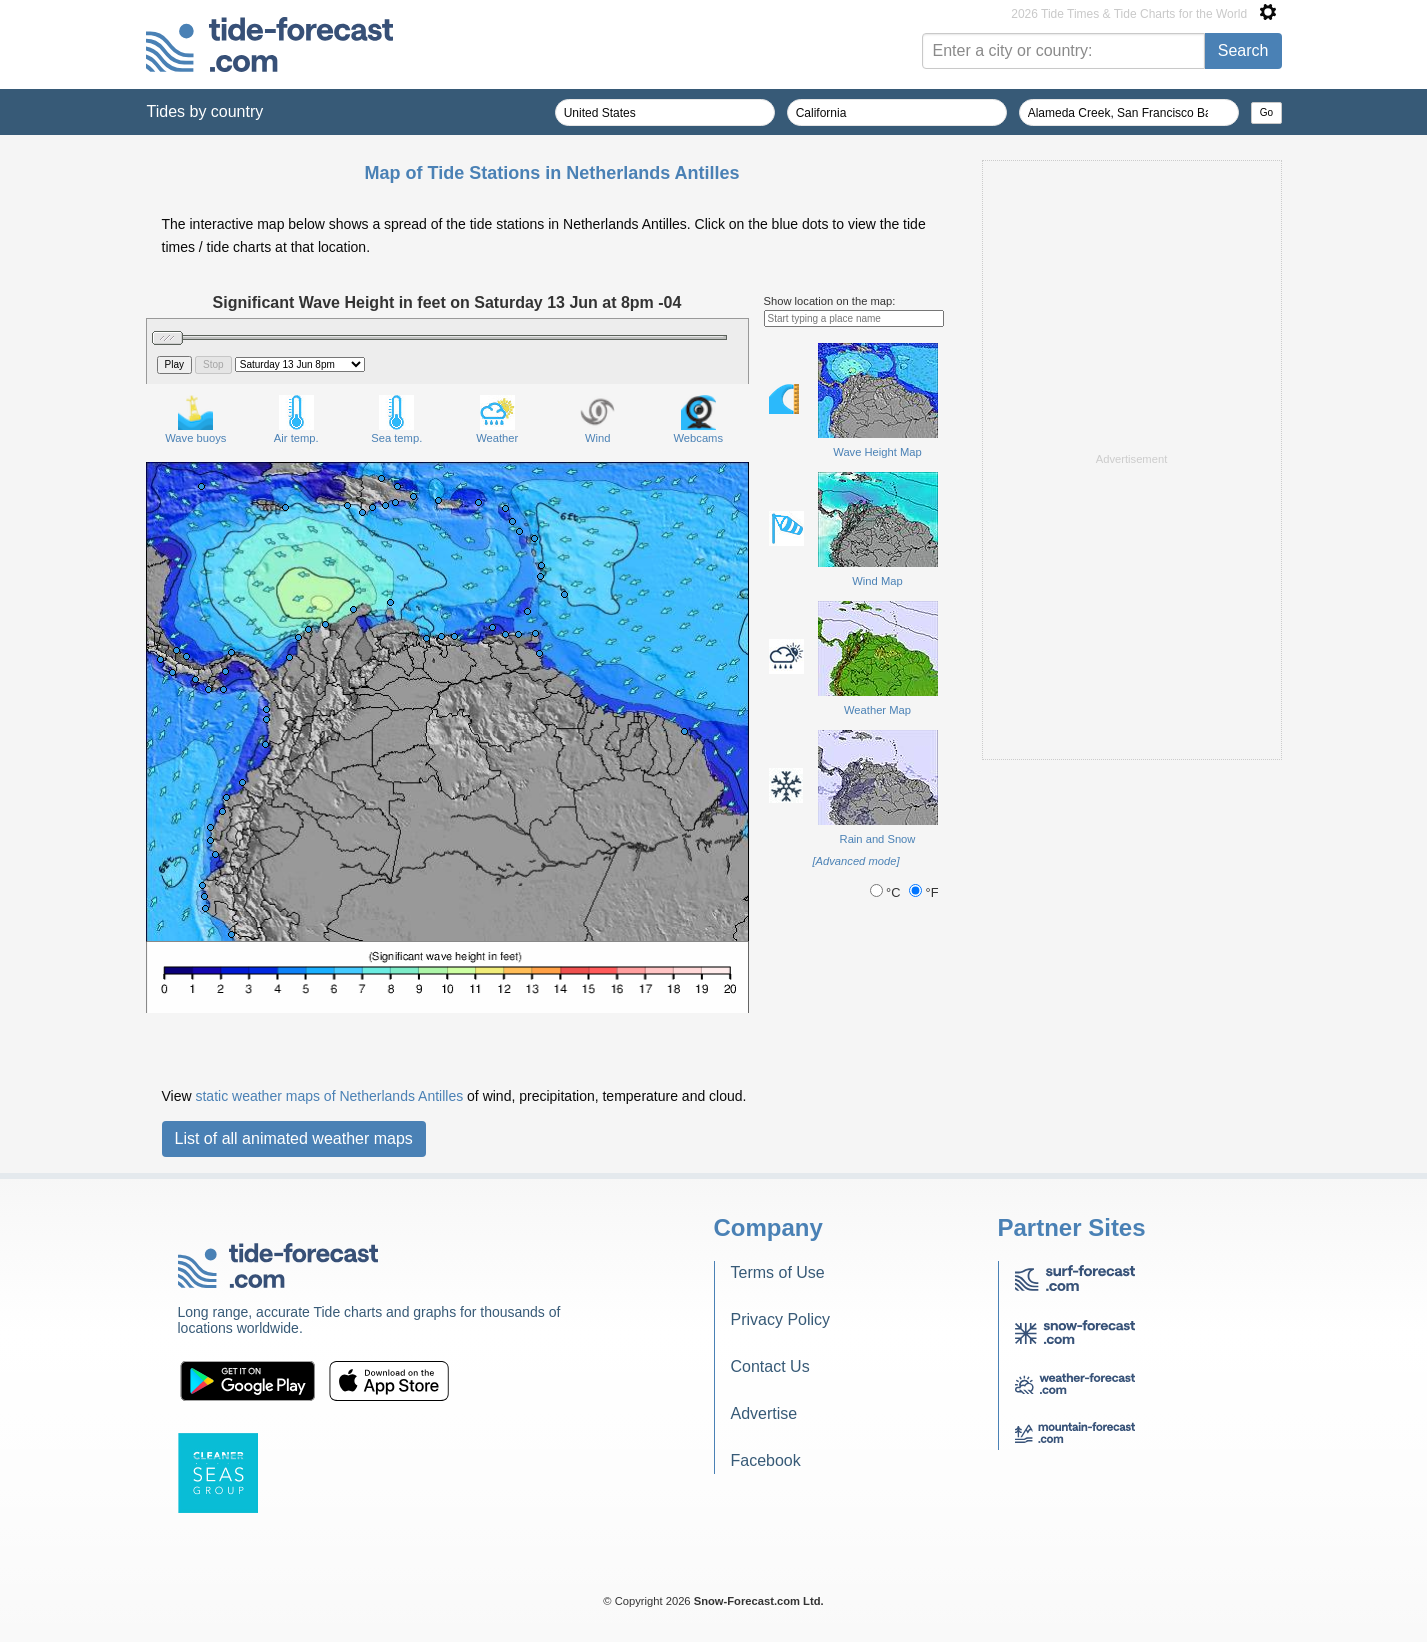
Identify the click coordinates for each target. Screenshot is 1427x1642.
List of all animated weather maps (294, 1138)
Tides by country (205, 111)
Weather (497, 419)
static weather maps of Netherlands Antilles (329, 1096)
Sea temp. (396, 419)
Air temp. (296, 419)
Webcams (698, 419)
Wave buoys (195, 419)
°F (924, 892)
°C (887, 892)
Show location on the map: (830, 301)
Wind (597, 419)
